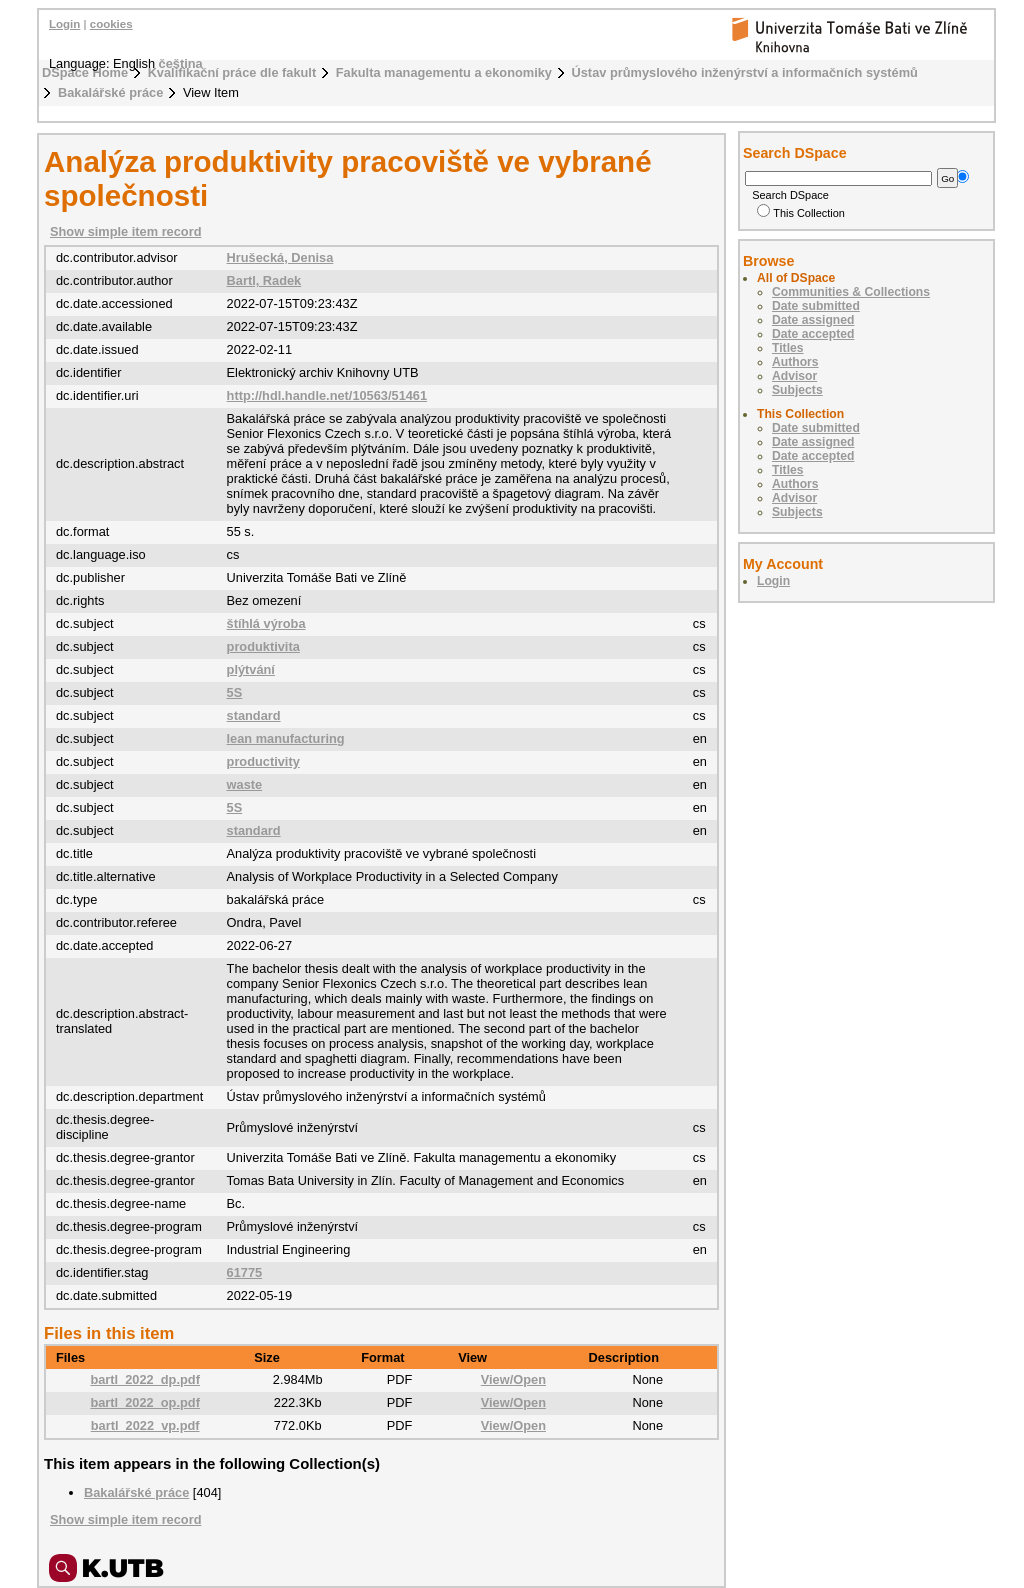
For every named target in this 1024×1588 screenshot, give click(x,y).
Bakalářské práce (110, 92)
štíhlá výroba (266, 623)
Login (64, 24)
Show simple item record (125, 231)
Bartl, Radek (264, 280)
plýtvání (251, 669)
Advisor (794, 376)
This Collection (801, 213)
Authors (795, 362)
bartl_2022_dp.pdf (145, 1379)
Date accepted (813, 334)
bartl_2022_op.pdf (145, 1402)
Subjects (797, 390)
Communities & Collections (851, 292)
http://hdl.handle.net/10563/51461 (327, 395)
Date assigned (813, 320)
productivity (263, 761)
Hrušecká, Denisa (280, 257)
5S (235, 692)
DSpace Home (85, 72)
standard (254, 715)
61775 (245, 1272)
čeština (181, 63)
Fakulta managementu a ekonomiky (444, 72)
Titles (788, 348)
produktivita (263, 646)
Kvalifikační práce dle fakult (232, 72)
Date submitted (816, 306)
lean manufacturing (286, 738)
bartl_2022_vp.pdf (145, 1425)
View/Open (513, 1379)
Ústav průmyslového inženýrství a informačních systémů (745, 72)
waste (245, 784)
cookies (111, 24)
